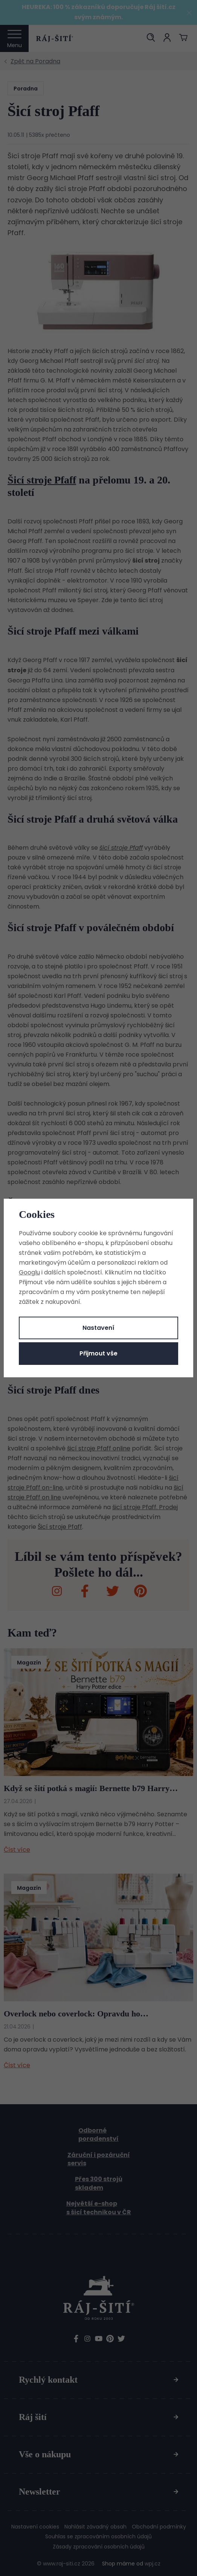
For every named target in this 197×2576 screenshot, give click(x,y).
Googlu (29, 1272)
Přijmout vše (98, 1353)
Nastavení (98, 1327)
